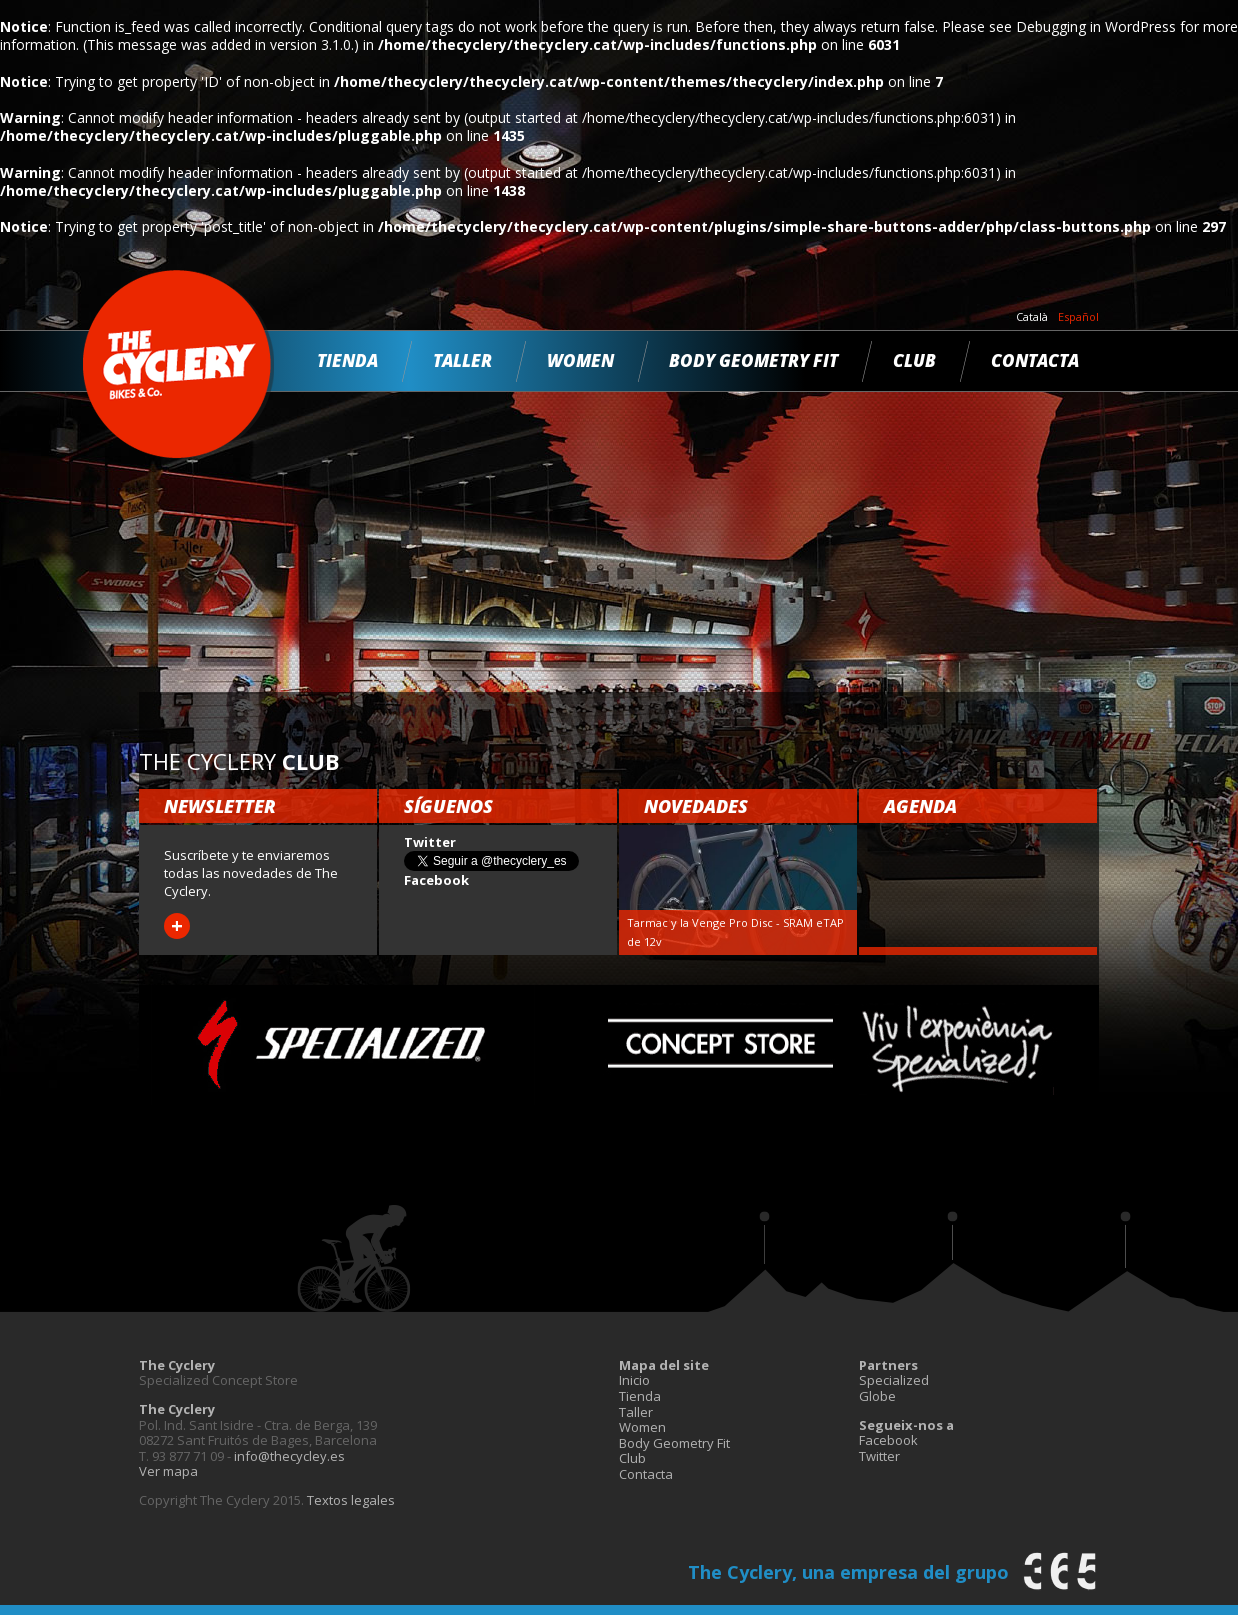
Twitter (879, 1456)
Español (1078, 317)
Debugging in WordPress (1096, 26)
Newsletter (220, 806)
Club (914, 360)
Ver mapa (168, 1471)
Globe (877, 1396)
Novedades (696, 806)
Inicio (634, 1380)
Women (580, 360)
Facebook (888, 1440)
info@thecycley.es (289, 1456)
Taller (462, 360)
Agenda (920, 806)
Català (1032, 317)
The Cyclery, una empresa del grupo (848, 1572)
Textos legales (351, 1500)
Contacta (1035, 360)
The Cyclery (178, 364)
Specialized (894, 1380)
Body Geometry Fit (753, 360)
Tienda (347, 360)
